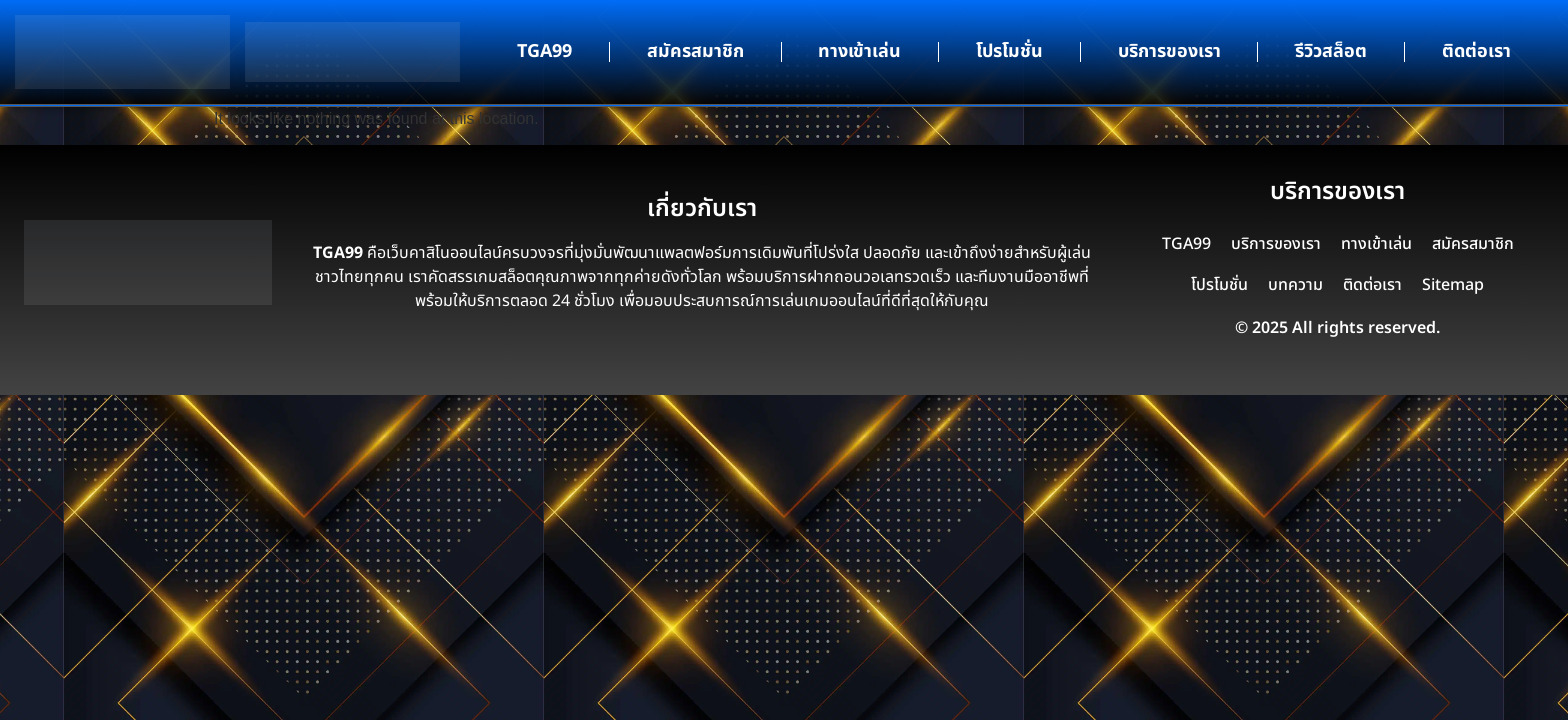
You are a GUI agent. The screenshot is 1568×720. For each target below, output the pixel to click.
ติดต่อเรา (1476, 51)
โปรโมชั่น (1009, 51)
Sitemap (1453, 285)
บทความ (1295, 285)
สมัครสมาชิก (695, 51)
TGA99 (544, 51)
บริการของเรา (1169, 51)
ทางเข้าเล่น (859, 51)
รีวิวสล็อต (1331, 51)
